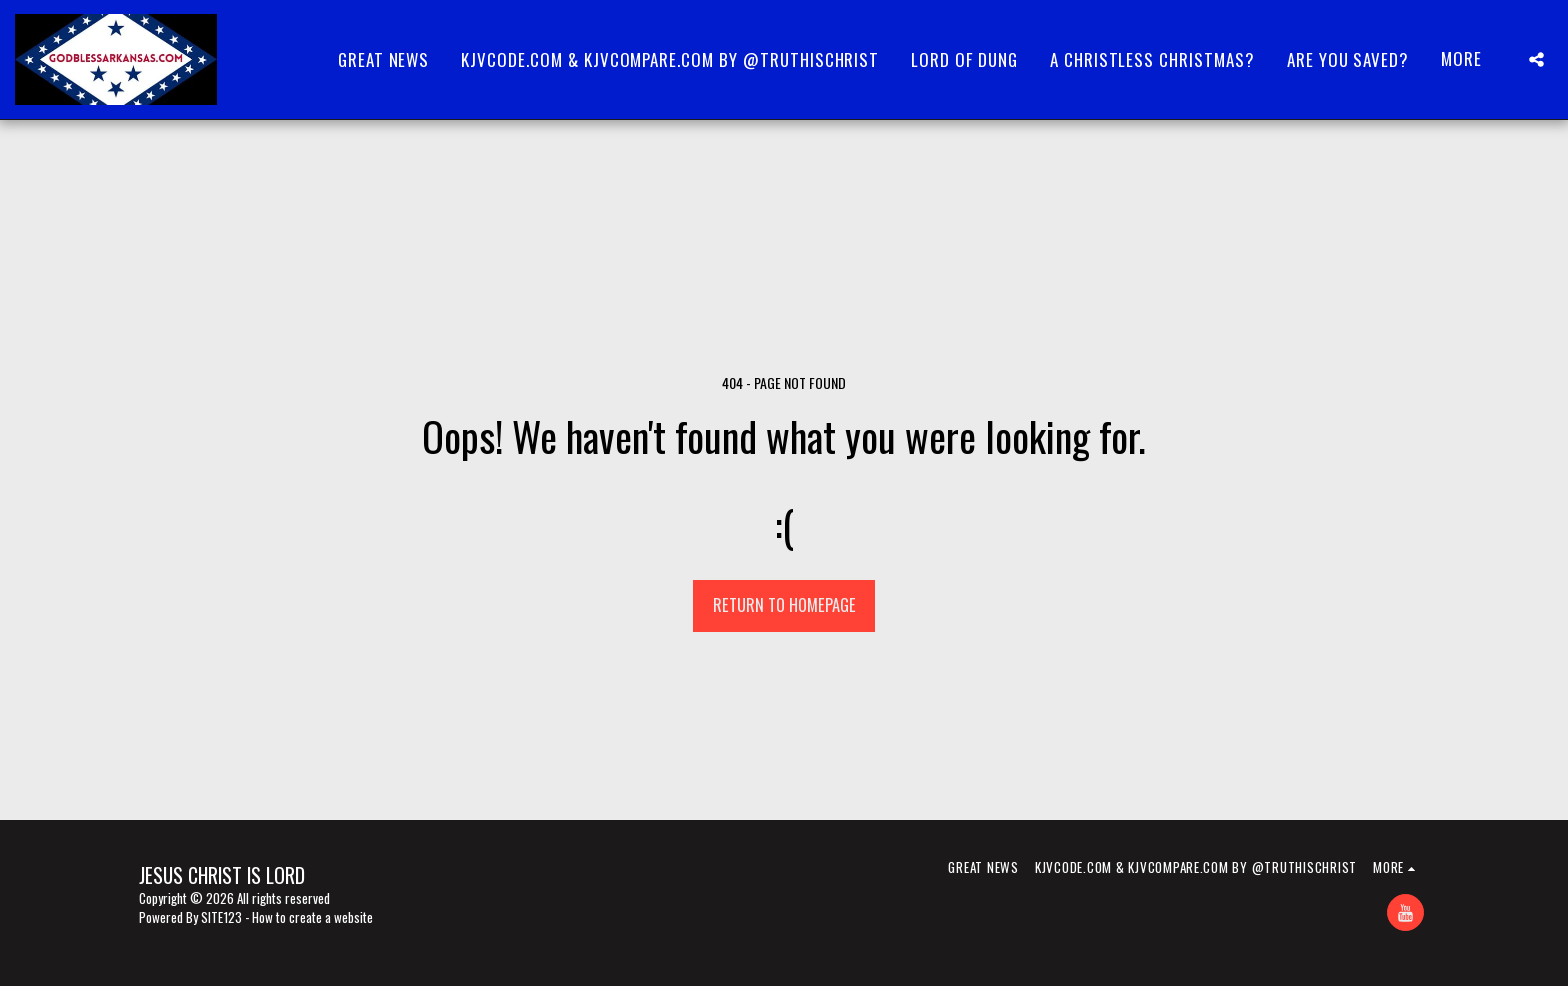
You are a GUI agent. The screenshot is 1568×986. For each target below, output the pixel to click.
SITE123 (221, 917)
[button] (1536, 59)
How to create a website (312, 917)
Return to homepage (784, 604)
